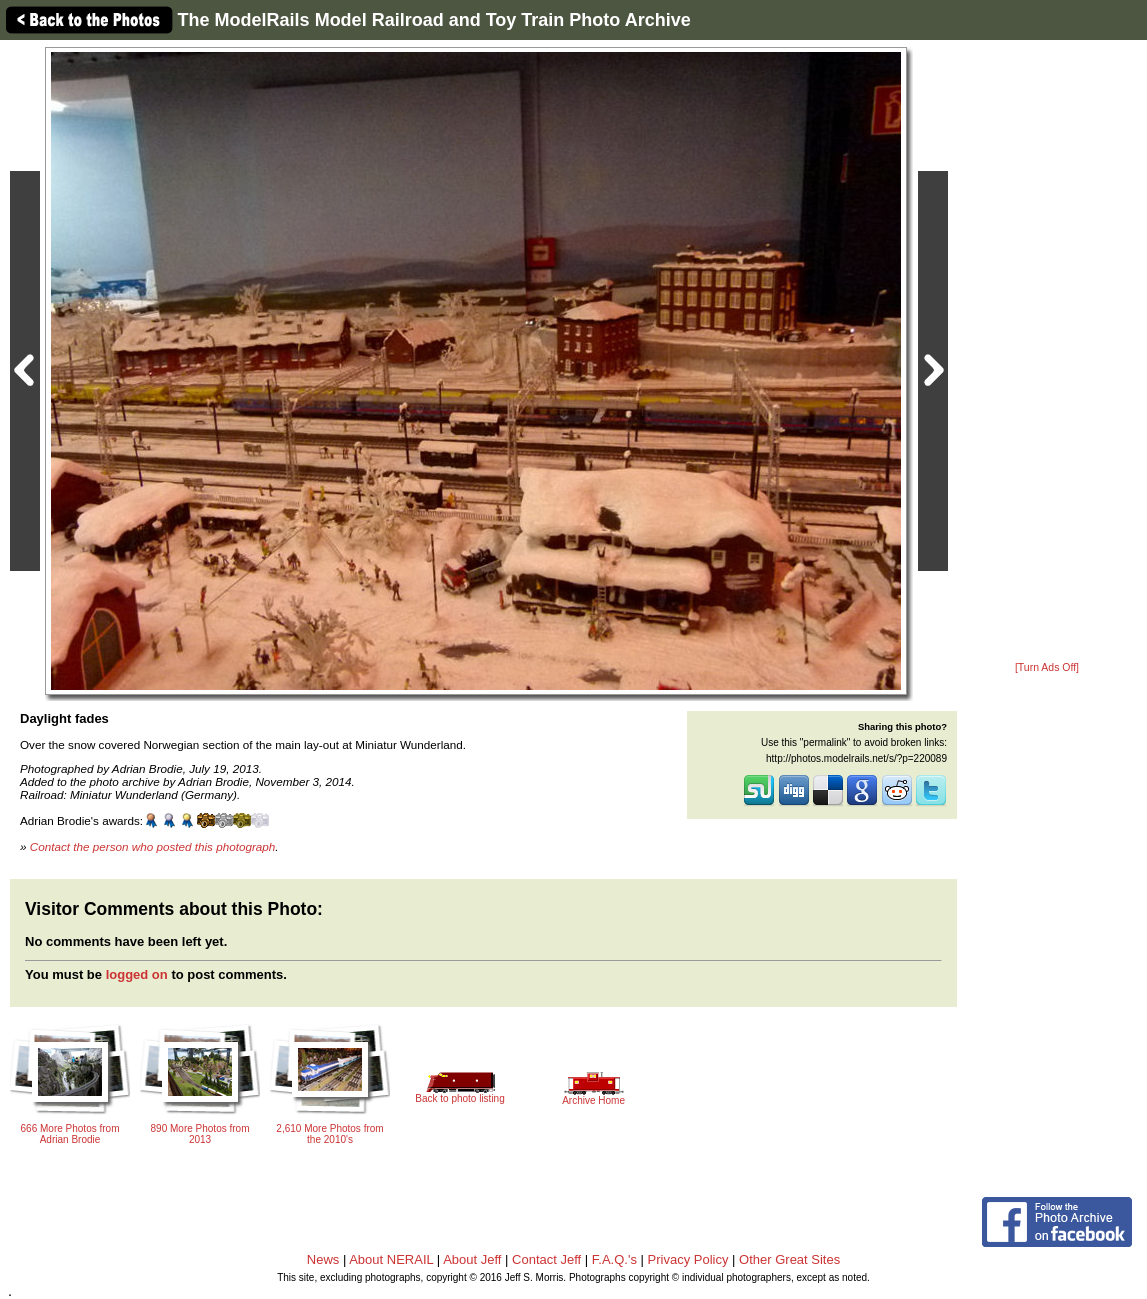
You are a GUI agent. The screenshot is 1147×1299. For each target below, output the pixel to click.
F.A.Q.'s (614, 1259)
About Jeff (472, 1259)
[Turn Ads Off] (1047, 667)
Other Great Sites (789, 1259)
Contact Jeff (546, 1259)
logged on (137, 974)
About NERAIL (391, 1259)
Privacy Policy (688, 1259)
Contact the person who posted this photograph (153, 846)
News (323, 1259)
